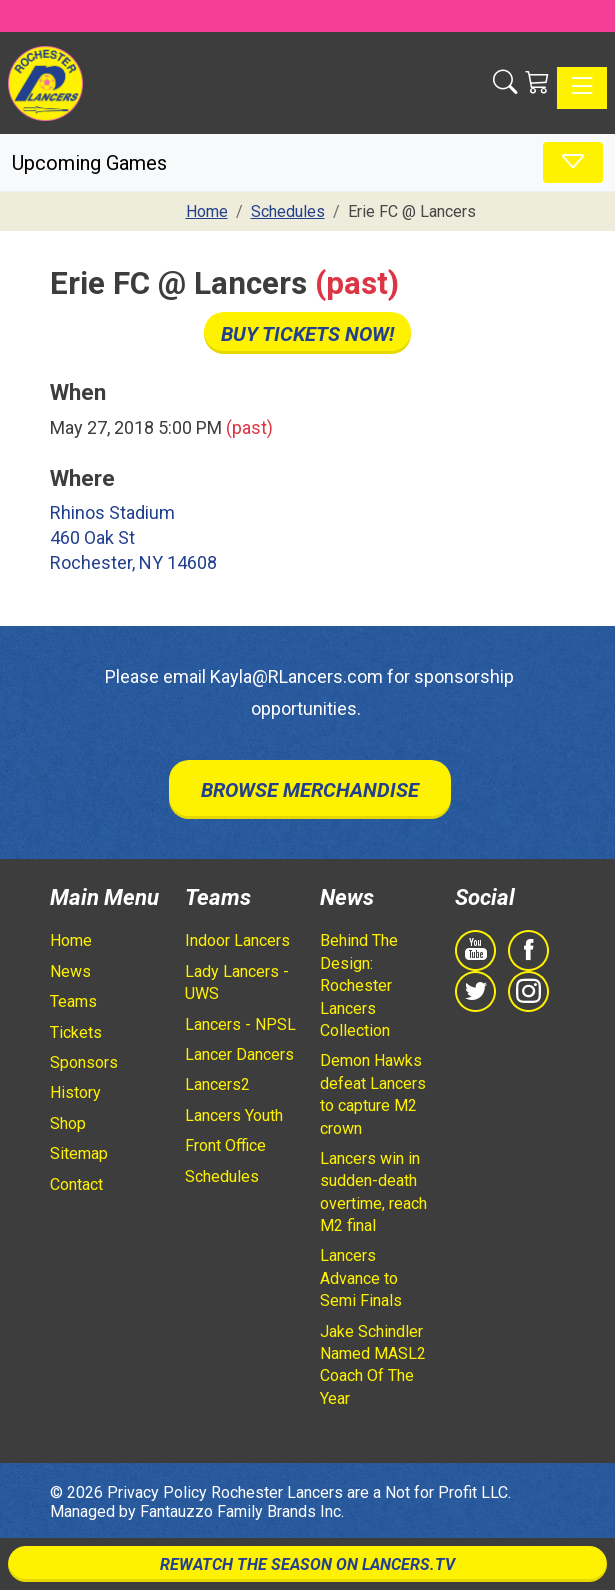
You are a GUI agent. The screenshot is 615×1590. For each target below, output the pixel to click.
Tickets (76, 1032)
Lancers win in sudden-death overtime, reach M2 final (373, 1192)
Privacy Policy (157, 1492)
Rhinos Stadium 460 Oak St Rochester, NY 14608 (133, 537)
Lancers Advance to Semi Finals (361, 1278)
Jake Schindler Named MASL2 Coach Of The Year (373, 1365)
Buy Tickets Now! (307, 334)
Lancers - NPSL (240, 1024)
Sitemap (79, 1153)
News (70, 971)
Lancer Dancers (239, 1054)
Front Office (225, 1145)
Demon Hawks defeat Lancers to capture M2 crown (373, 1094)
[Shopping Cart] (537, 82)
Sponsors (84, 1062)
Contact (76, 1184)
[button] (505, 82)
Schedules (222, 1176)
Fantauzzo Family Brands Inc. (242, 1511)
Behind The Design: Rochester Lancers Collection (359, 985)
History (75, 1092)
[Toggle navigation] (582, 88)
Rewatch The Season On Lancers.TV (307, 1564)
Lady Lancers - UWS (237, 982)
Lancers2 (217, 1084)
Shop (68, 1123)
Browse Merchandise (310, 790)
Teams (73, 1001)
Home (71, 940)
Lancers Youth (234, 1115)
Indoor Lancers (237, 940)
